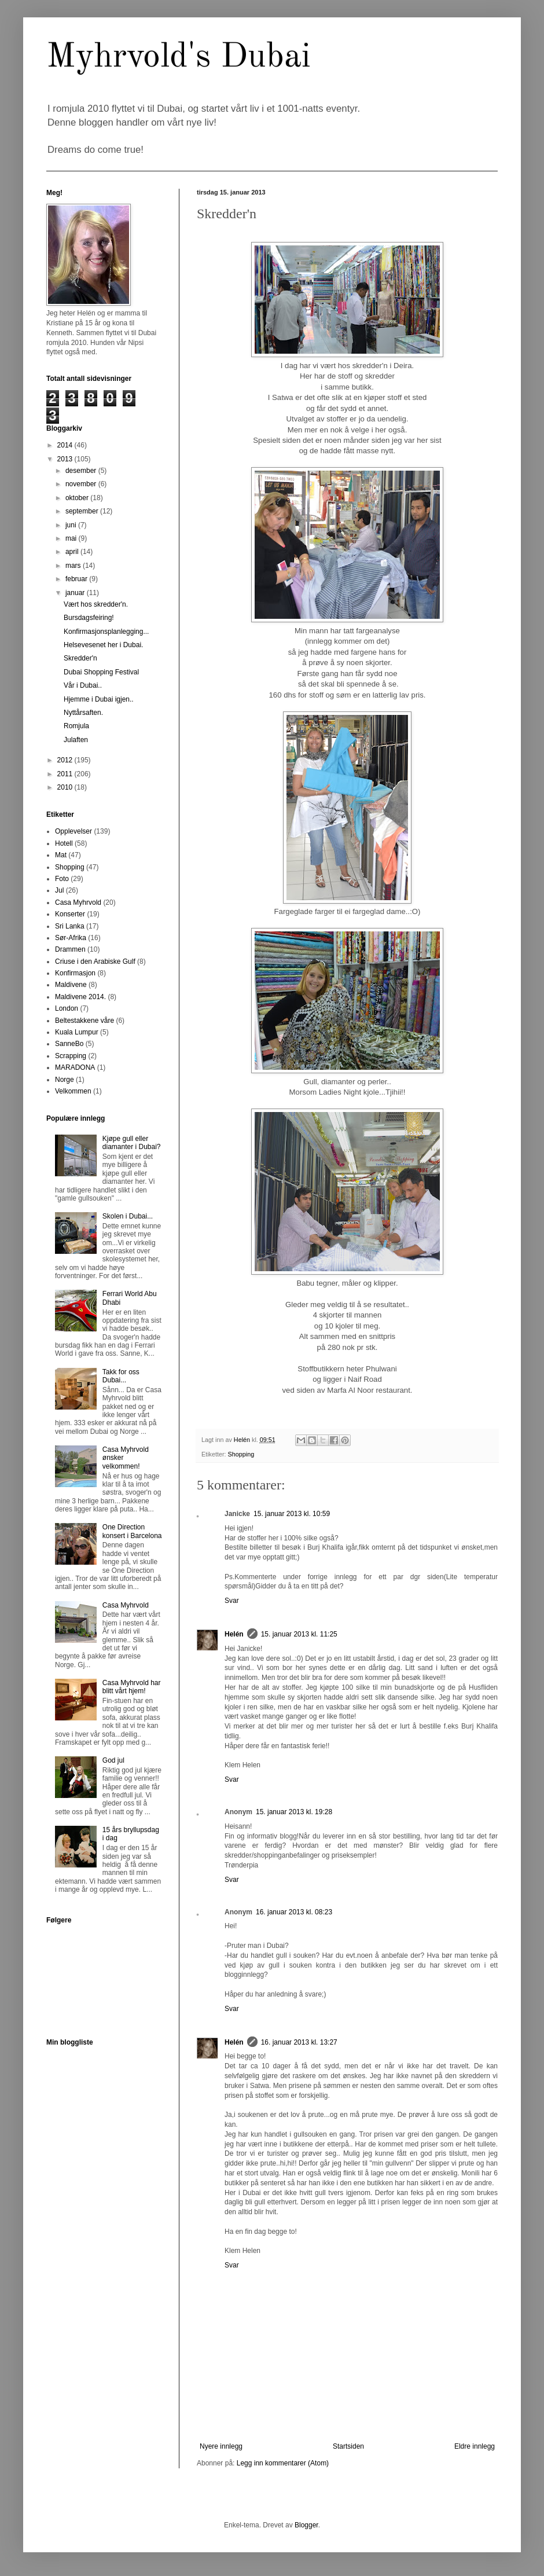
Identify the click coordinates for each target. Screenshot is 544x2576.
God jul (113, 1760)
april (72, 552)
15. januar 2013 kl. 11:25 (299, 1634)
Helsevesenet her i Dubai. (103, 645)
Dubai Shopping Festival (101, 672)
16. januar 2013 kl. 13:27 (299, 2042)
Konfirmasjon (75, 973)
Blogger (306, 2525)
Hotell (64, 843)
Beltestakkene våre (84, 1021)
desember (81, 471)
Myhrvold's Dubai (178, 57)
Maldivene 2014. (80, 997)
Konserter (70, 914)
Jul (59, 890)
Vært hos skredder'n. (96, 604)
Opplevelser (73, 831)
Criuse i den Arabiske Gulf (95, 961)
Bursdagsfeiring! (89, 618)
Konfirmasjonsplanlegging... (106, 632)
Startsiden (348, 2446)
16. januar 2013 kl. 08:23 (294, 1912)
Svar (232, 1601)
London (66, 1008)
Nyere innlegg (221, 2446)
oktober (77, 498)
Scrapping (70, 1056)
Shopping (241, 1454)
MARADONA (75, 1067)
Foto (62, 879)
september (82, 511)
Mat (61, 855)
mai (72, 538)
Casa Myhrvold (78, 902)
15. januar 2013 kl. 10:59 (291, 1514)
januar (76, 593)
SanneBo (69, 1044)
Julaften (76, 740)
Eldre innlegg (474, 2446)
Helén (234, 1634)
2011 (66, 774)
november (81, 484)
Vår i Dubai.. (83, 685)
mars (74, 566)
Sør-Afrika (70, 938)
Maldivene (71, 985)
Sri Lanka (69, 926)
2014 (66, 445)
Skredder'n (80, 658)
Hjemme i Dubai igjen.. (99, 699)
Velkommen (73, 1091)
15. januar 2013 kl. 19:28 (294, 1812)
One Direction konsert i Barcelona (132, 1531)
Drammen (70, 949)
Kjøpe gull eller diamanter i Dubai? (131, 1143)
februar (77, 579)
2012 (66, 760)
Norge (64, 1080)
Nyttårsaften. (83, 713)
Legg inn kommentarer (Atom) (283, 2463)
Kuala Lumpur (76, 1032)
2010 (66, 787)
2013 (66, 459)
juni (71, 525)
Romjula (76, 726)
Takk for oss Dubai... (120, 1376)
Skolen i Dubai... (127, 1216)
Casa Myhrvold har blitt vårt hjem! (131, 1687)
